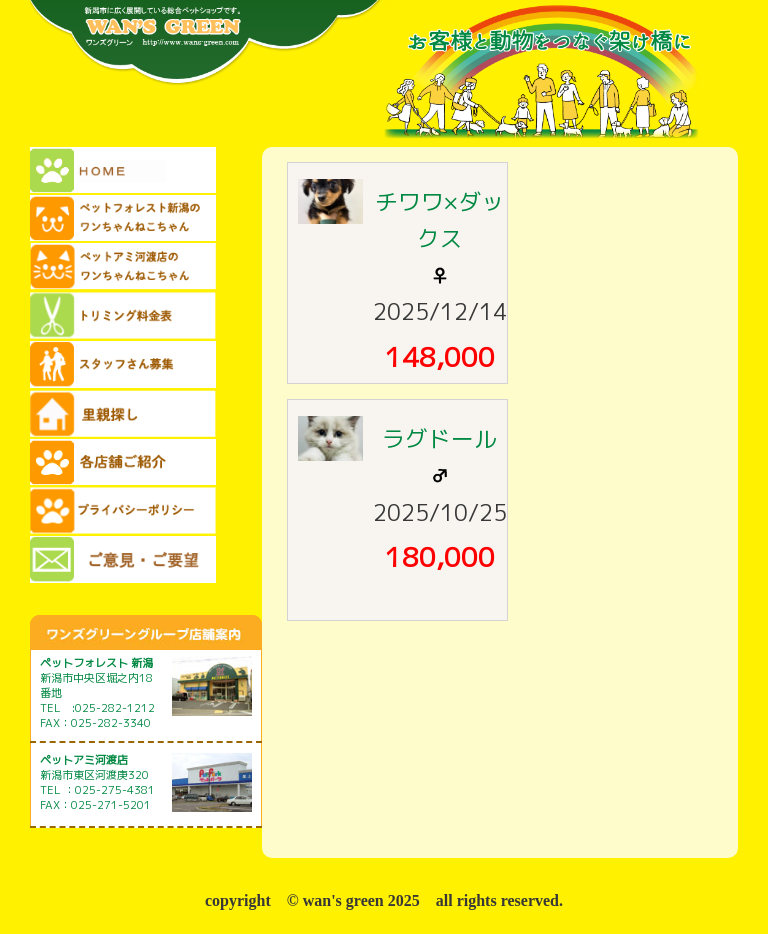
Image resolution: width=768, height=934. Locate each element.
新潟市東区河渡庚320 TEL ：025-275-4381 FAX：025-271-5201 (97, 782)
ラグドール (439, 438)
